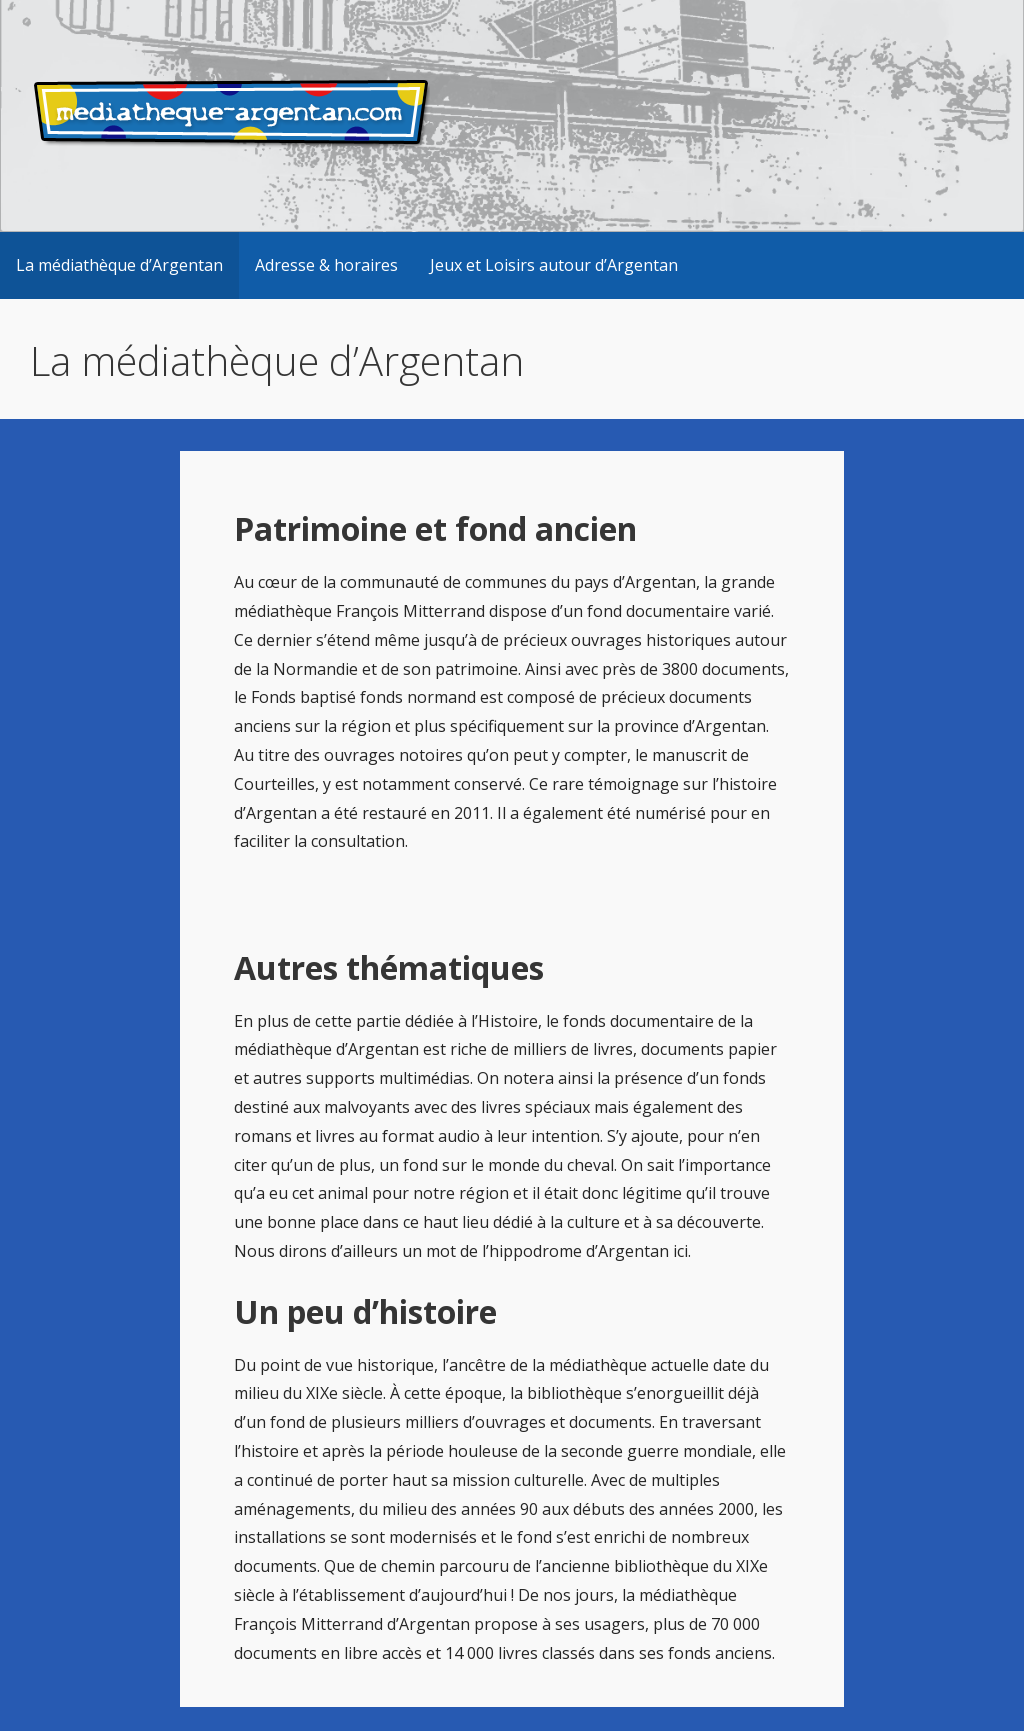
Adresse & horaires (326, 265)
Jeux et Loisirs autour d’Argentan (554, 265)
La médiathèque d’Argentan (119, 265)
